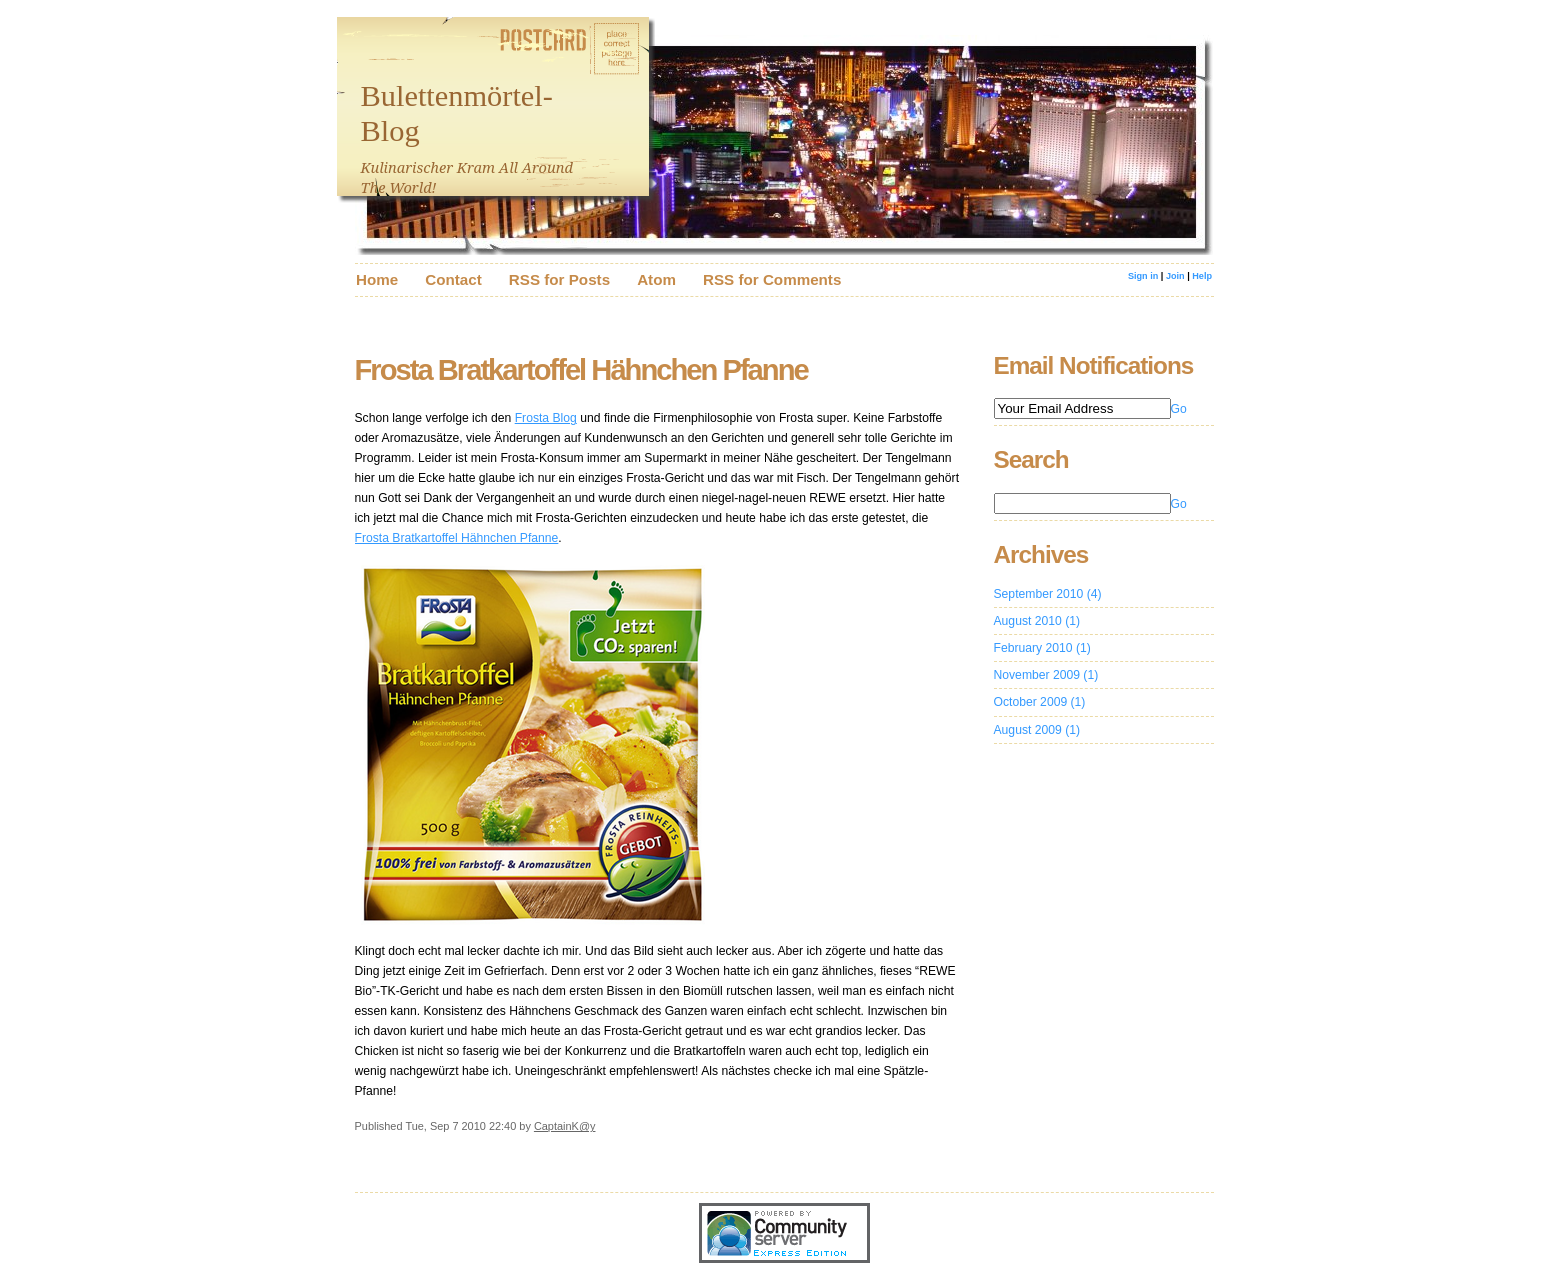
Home (377, 279)
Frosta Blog (546, 418)
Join (1175, 276)
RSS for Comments (772, 279)
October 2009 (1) (1040, 702)
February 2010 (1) (1042, 648)
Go (1179, 409)
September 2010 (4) (1048, 594)
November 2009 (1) (1046, 675)
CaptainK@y (565, 1126)
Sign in (1144, 276)
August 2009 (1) (1037, 730)
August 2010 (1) (1037, 621)
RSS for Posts (559, 279)
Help (1202, 276)
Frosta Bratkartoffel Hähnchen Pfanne (457, 538)
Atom (656, 279)
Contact (453, 279)
